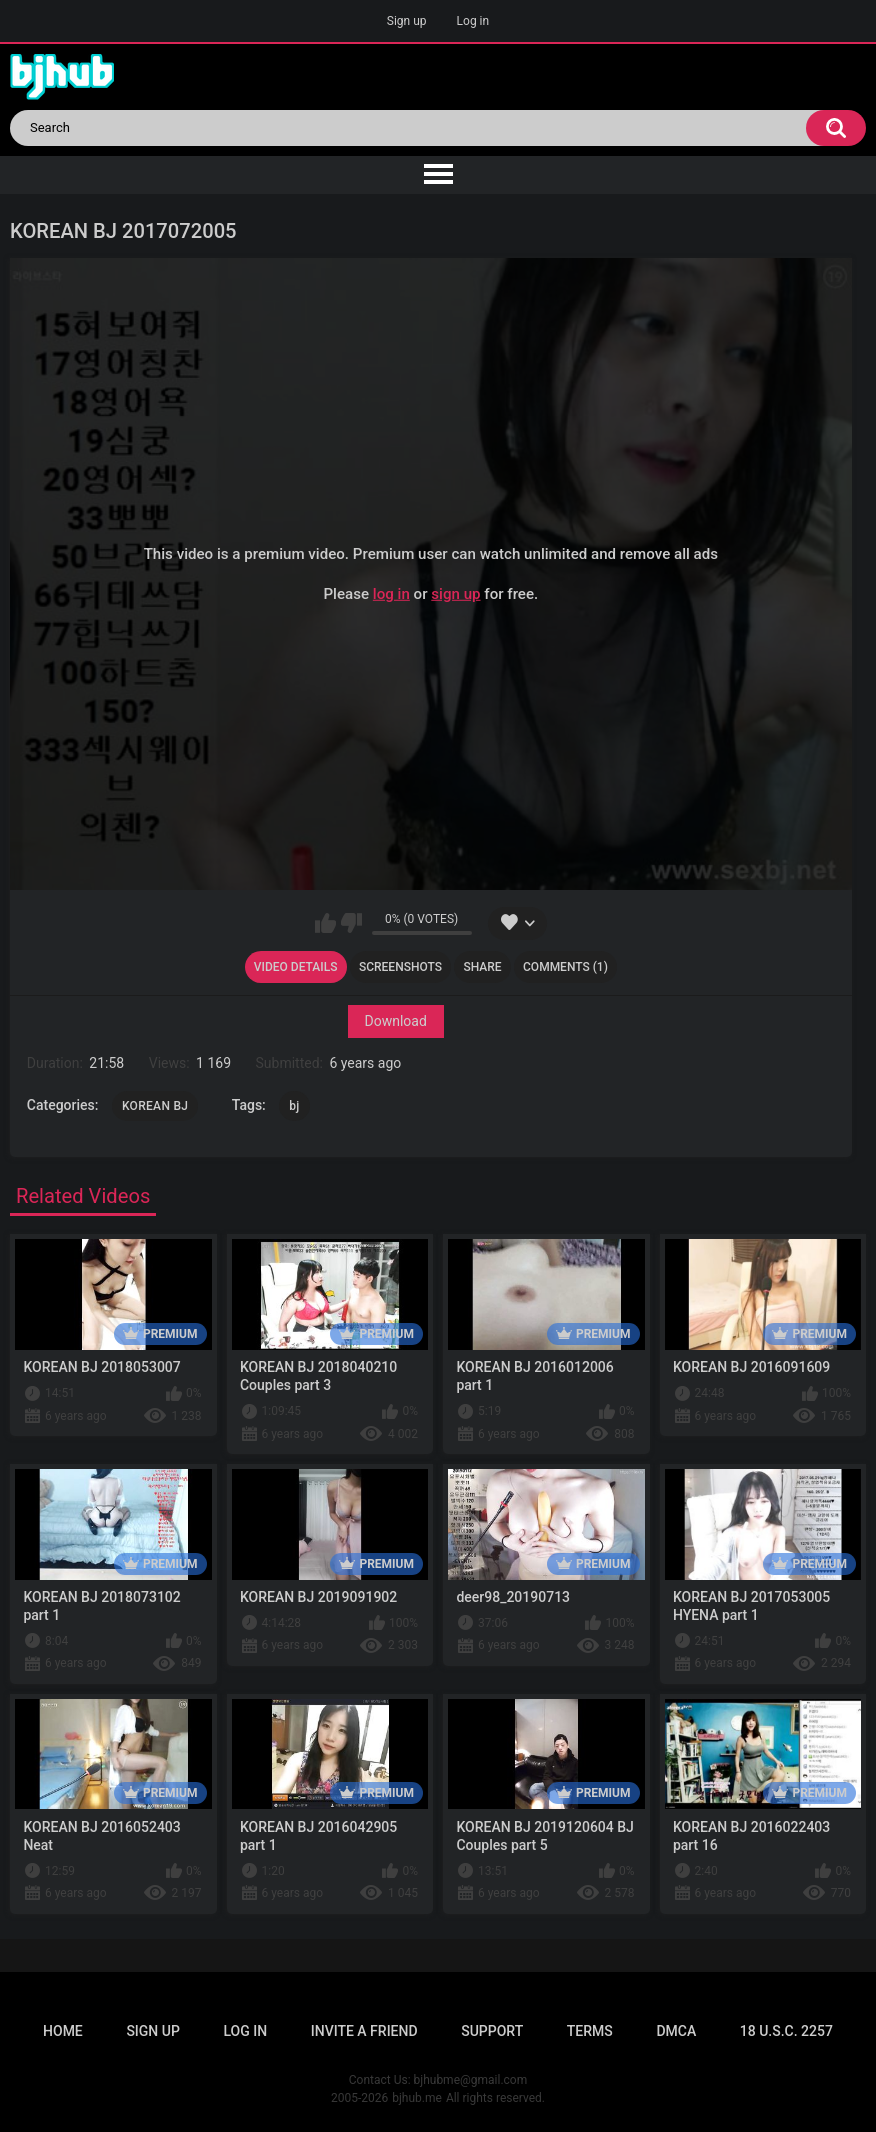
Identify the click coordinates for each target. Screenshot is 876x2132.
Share (482, 967)
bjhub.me (417, 2098)
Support (492, 2031)
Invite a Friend (364, 2031)
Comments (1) (565, 967)
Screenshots (400, 967)
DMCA (676, 2031)
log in (391, 594)
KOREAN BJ (155, 1106)
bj (294, 1106)
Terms (590, 2031)
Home (63, 2031)
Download (395, 1021)
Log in (473, 21)
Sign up (407, 21)
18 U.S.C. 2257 (786, 2031)
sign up (455, 594)
